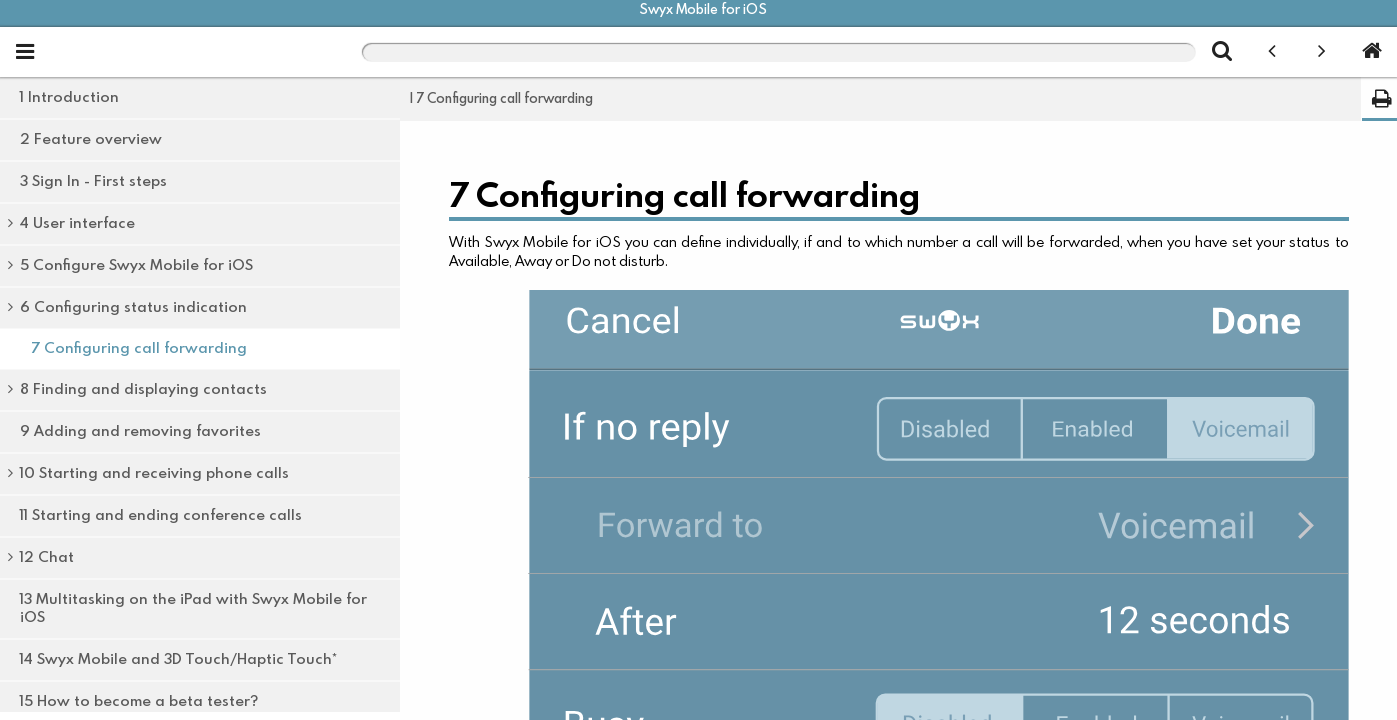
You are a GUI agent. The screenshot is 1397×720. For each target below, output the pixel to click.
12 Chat (47, 557)
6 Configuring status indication (133, 307)
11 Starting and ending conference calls (161, 515)
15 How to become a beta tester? (139, 701)
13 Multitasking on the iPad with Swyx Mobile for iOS (193, 608)
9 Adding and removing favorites (140, 431)
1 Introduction (69, 97)
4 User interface (77, 223)
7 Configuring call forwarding (139, 348)
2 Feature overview (91, 139)
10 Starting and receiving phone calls (154, 473)
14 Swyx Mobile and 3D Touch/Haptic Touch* (178, 659)
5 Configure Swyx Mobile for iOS (136, 265)
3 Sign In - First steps (93, 181)
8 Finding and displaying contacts (143, 389)
